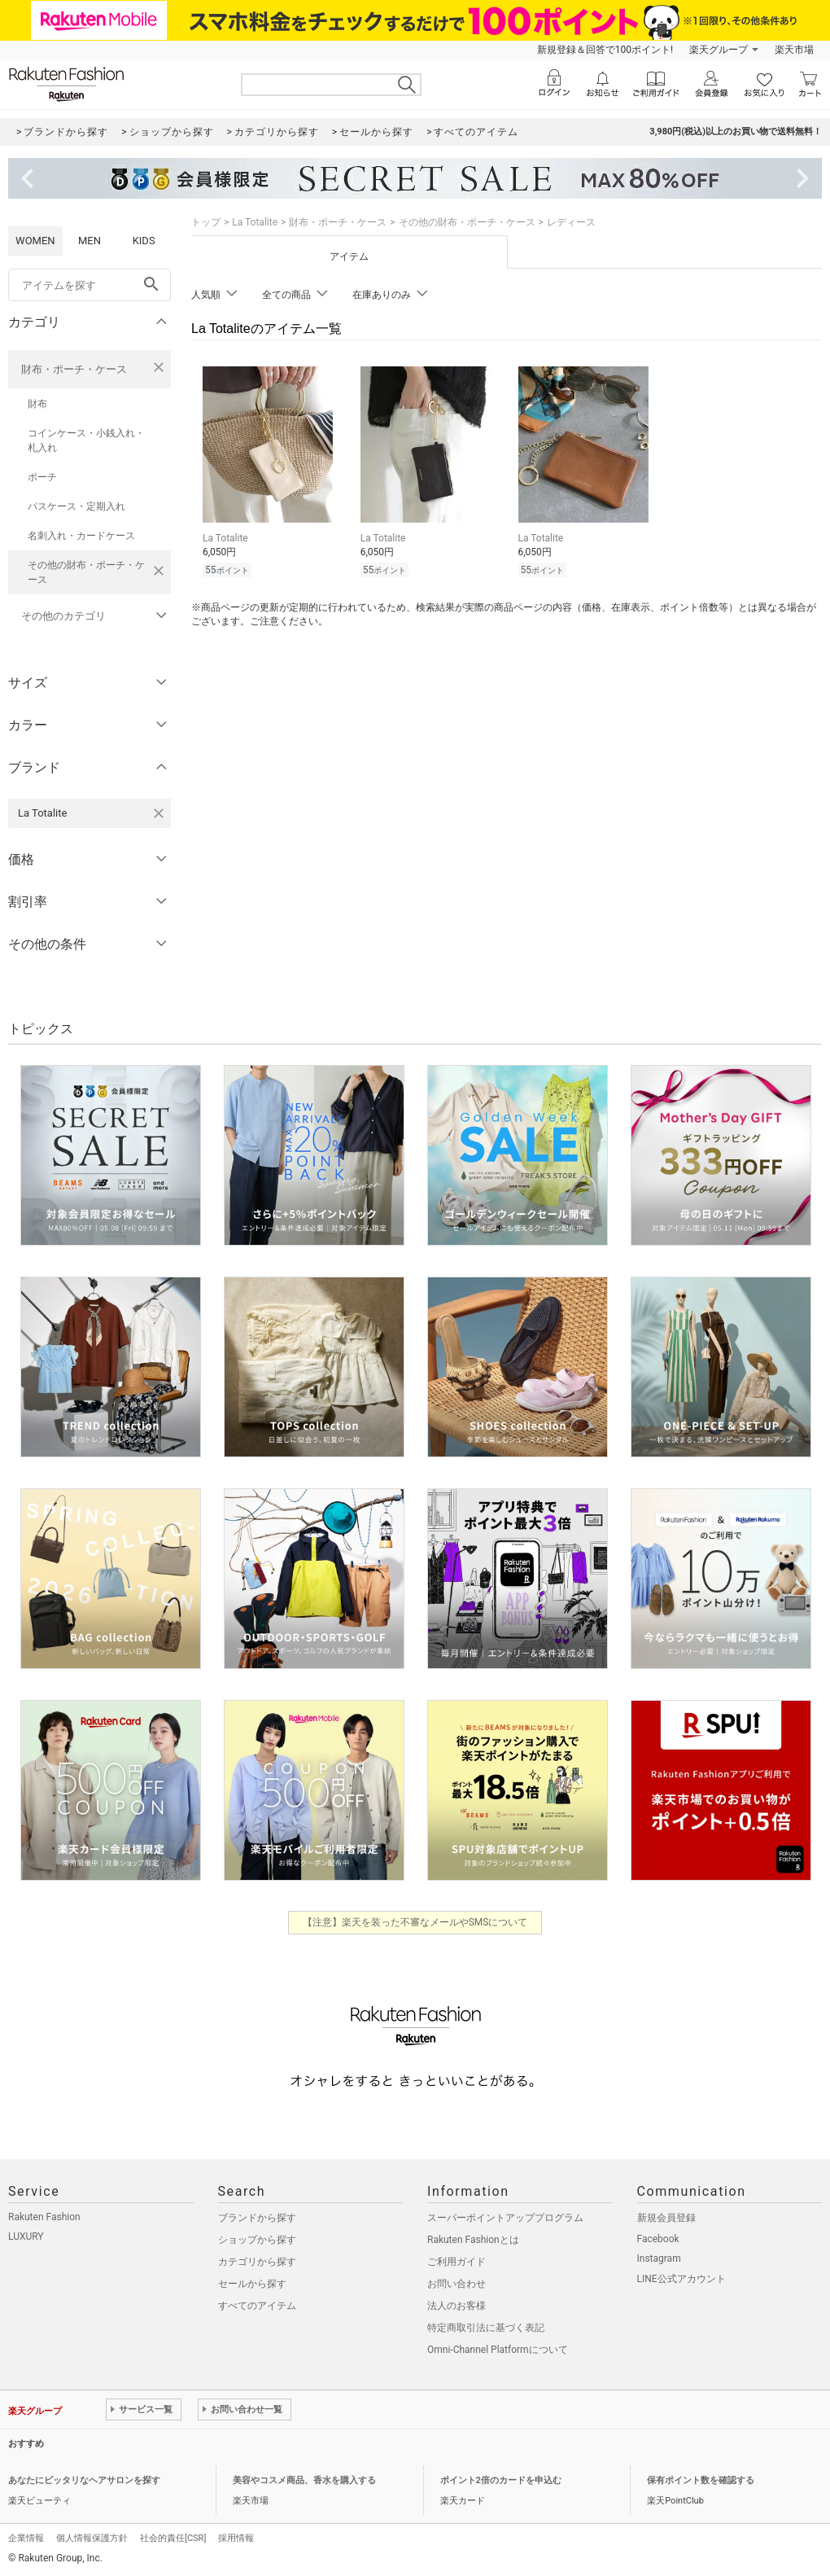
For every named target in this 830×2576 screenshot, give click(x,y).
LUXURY (26, 2236)
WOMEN (35, 240)
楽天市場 (794, 49)
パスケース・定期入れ (76, 506)
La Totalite (254, 222)
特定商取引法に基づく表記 (485, 2327)
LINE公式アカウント (681, 2279)
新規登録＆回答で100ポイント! (605, 49)
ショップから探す (257, 2239)
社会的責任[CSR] (173, 2538)
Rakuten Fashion (44, 2217)
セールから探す (252, 2283)
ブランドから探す (257, 2217)
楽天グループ (718, 49)
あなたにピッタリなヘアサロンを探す (84, 2480)
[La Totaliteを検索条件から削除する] (159, 813)
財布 (37, 404)
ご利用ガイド (456, 2261)
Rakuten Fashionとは (473, 2239)
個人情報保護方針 (92, 2538)
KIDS (144, 240)
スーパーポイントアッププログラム (505, 2217)
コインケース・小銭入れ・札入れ (86, 440)
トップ (206, 222)
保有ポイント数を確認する (700, 2480)
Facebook (658, 2239)
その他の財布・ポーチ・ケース (86, 572)
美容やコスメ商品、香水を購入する (304, 2480)
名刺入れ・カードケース (81, 535)
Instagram (659, 2258)
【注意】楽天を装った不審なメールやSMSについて (415, 1922)
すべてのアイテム (257, 2305)
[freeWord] (89, 285)
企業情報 (26, 2538)
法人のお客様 (456, 2305)
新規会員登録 (666, 2217)
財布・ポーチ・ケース (74, 369)
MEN (89, 240)
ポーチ (42, 477)
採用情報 (236, 2538)
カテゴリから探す (257, 2261)
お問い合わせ (456, 2283)
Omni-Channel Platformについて (497, 2349)
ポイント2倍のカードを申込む (500, 2480)
